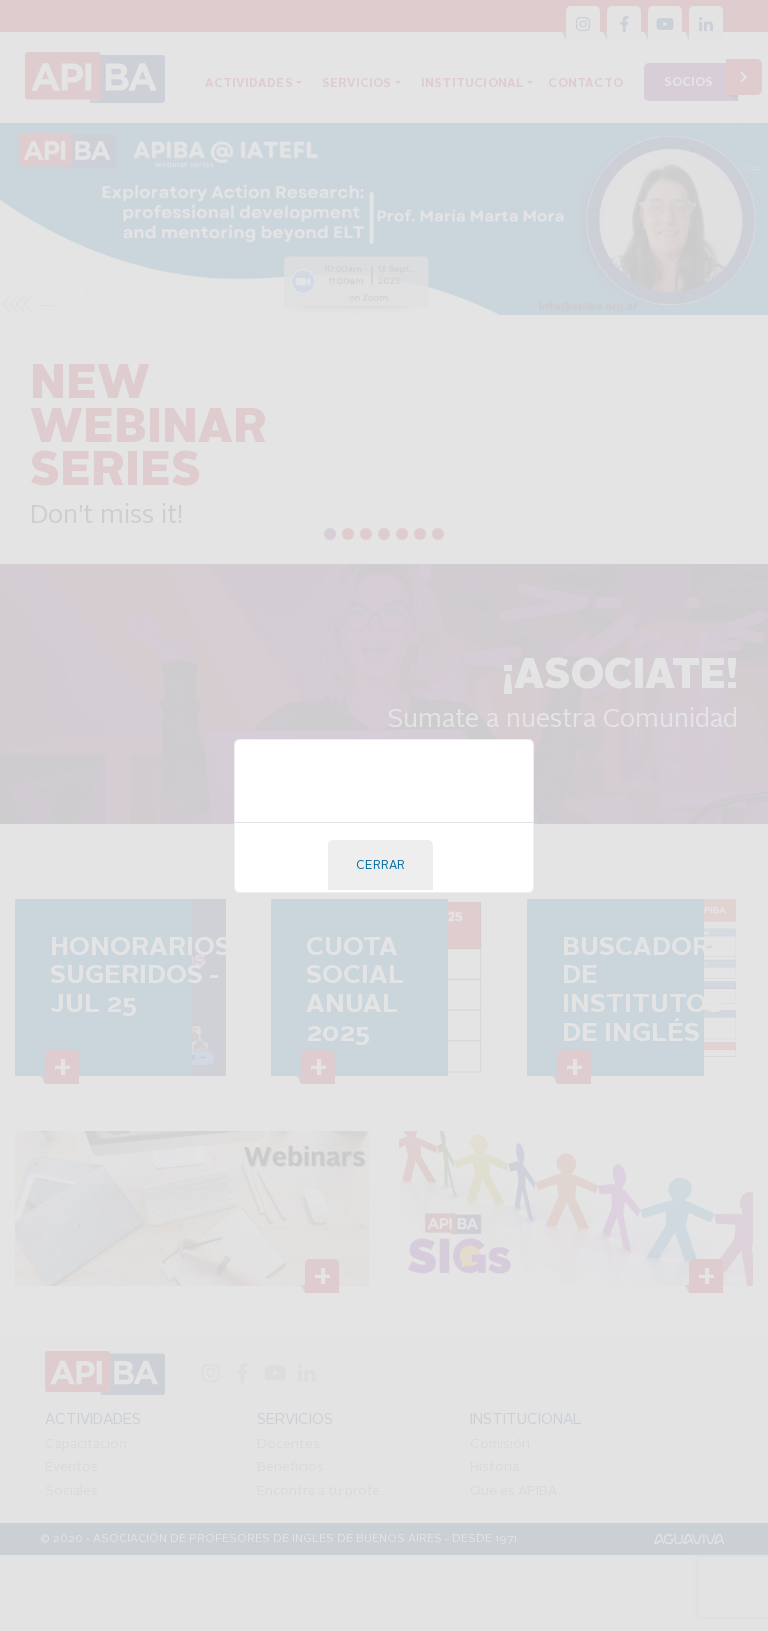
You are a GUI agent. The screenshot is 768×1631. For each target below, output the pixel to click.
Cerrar (380, 866)
